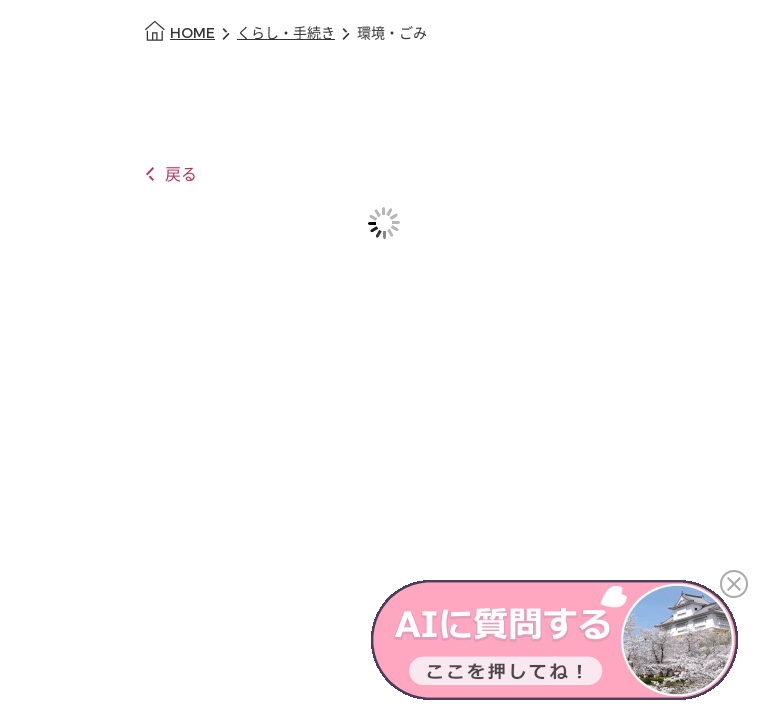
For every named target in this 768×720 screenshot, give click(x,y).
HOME (192, 33)
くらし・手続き (286, 33)
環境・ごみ (392, 33)
